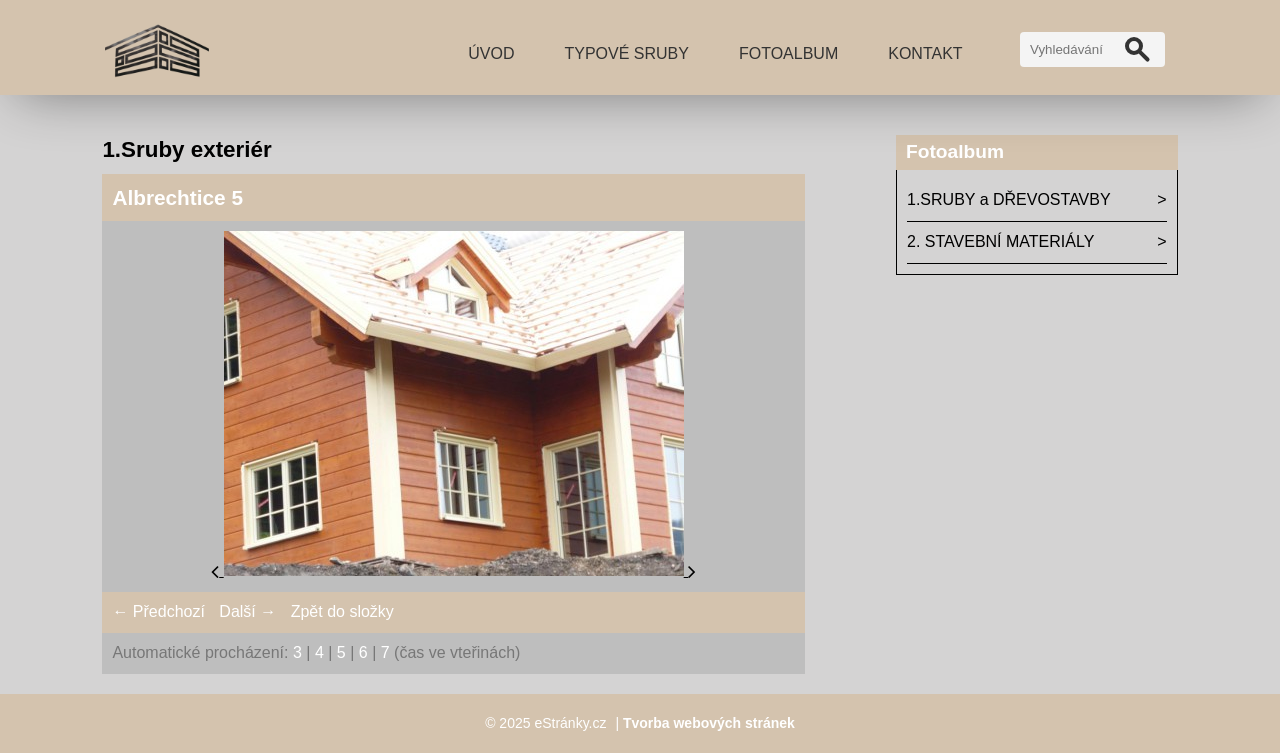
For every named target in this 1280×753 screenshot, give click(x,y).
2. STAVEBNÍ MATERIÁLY (1000, 241)
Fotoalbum (788, 53)
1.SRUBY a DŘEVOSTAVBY (1009, 199)
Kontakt (925, 53)
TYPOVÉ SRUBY (626, 53)
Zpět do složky (342, 611)
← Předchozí (158, 611)
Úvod (491, 53)
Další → (247, 611)
